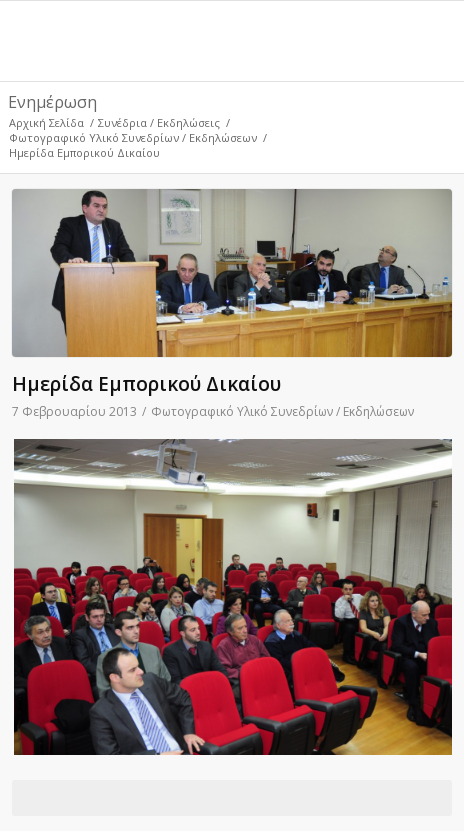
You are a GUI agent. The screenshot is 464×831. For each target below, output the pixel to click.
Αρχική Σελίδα (46, 122)
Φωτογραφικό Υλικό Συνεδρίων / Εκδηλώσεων (133, 137)
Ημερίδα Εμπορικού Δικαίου (146, 384)
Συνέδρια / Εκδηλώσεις (159, 122)
